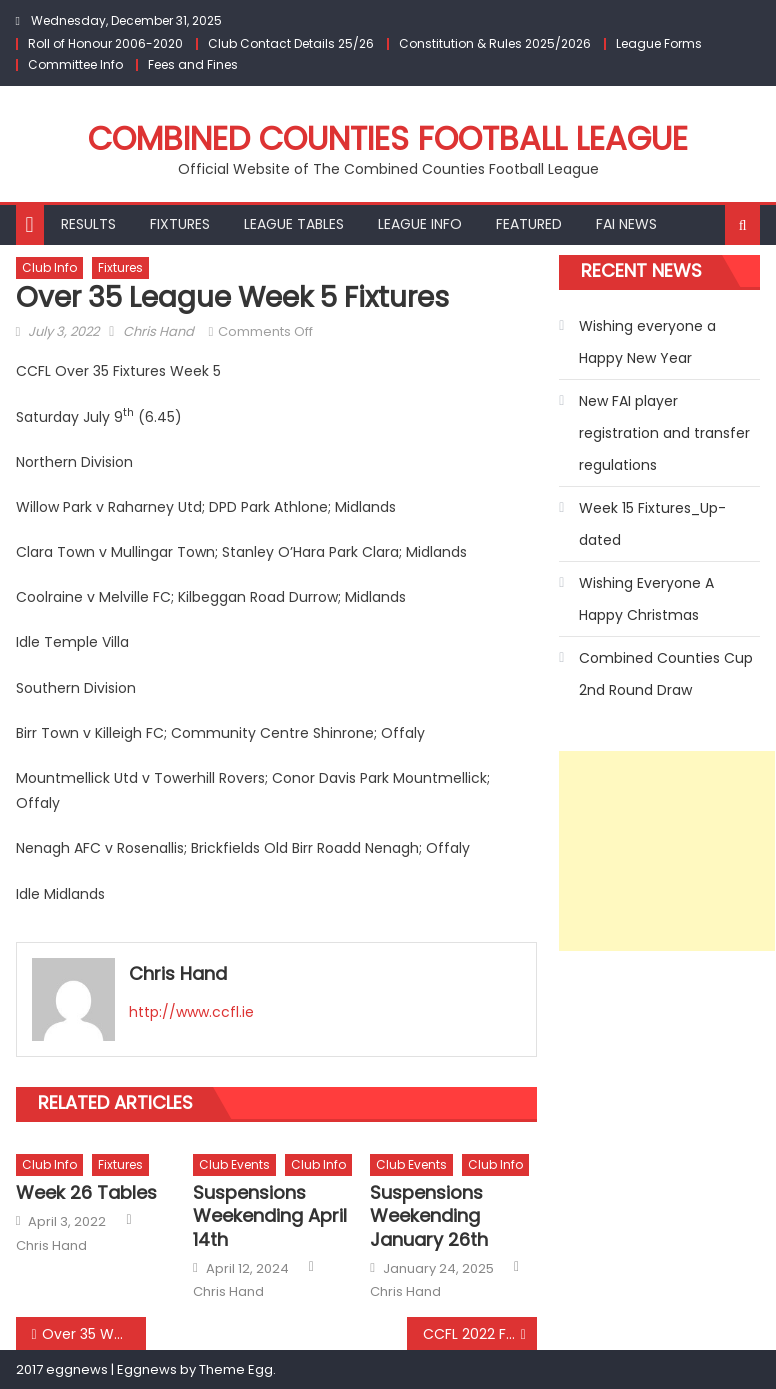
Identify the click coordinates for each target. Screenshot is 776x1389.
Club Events (234, 1164)
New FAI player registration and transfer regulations (664, 433)
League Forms (659, 43)
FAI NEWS (626, 224)
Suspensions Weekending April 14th (270, 1216)
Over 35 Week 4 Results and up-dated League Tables (94, 1334)
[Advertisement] (667, 851)
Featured (529, 224)
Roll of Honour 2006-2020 (105, 43)
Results (88, 224)
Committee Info (75, 64)
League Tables (294, 224)
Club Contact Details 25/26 (291, 43)
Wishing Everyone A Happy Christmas (646, 599)
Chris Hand (158, 331)
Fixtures (180, 224)
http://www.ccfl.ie (191, 1012)
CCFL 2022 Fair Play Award (480, 1334)
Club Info (49, 267)
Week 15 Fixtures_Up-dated (652, 524)
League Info (420, 224)
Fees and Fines (193, 64)
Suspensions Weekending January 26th (429, 1216)
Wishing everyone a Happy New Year (647, 342)
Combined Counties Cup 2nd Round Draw (666, 674)
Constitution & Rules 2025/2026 (495, 43)
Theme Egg (236, 1369)
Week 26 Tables (86, 1192)
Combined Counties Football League (388, 138)
